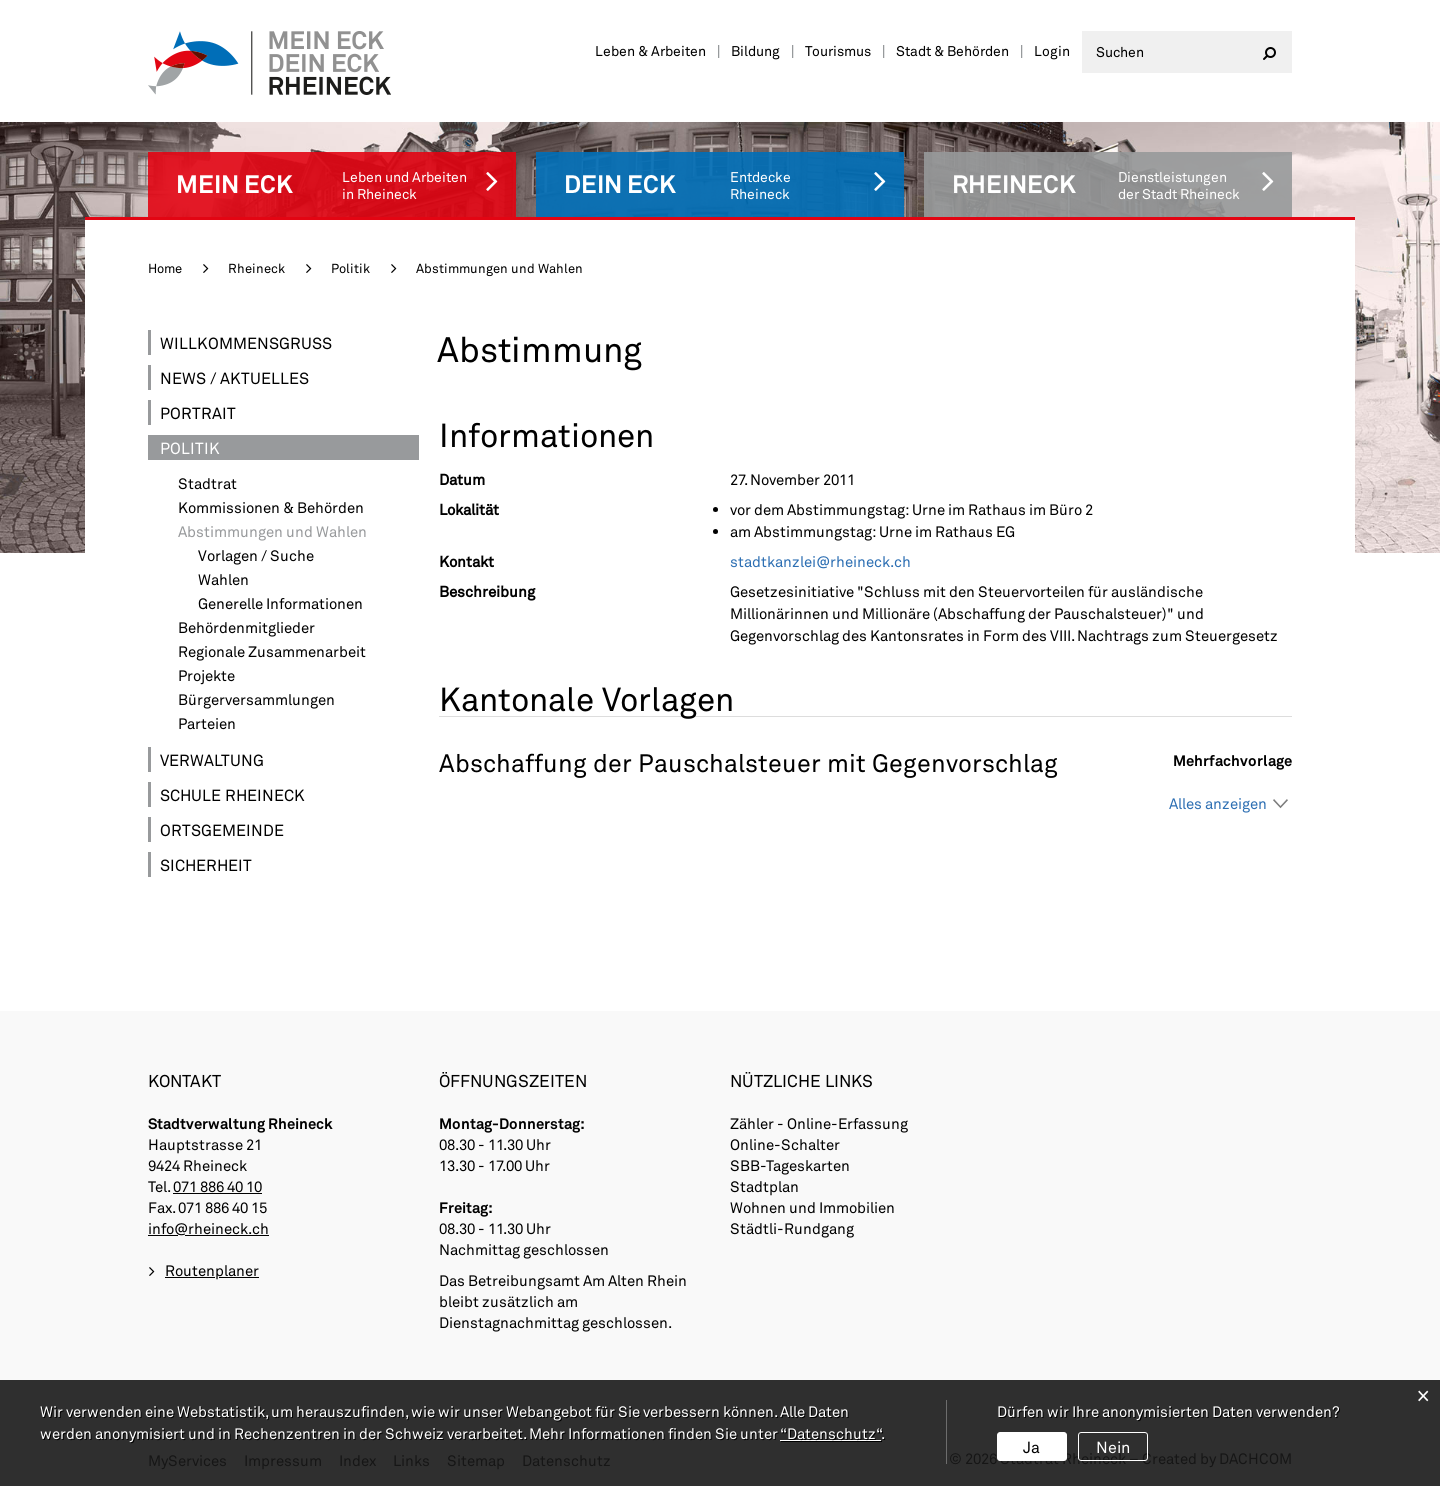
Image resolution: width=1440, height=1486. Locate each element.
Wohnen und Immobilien (812, 1207)
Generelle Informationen (280, 603)
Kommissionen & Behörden (271, 507)
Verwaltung (212, 759)
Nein (1113, 1446)
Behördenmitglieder (246, 627)
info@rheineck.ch (208, 1228)
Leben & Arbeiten (650, 50)
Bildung (755, 50)
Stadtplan (764, 1186)
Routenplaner (212, 1270)
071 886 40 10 (217, 1186)
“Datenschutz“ (830, 1433)
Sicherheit (206, 864)
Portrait (198, 412)
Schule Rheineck (232, 794)
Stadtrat (207, 483)
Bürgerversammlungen (256, 699)
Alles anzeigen (1218, 803)
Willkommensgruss (246, 342)
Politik (190, 447)
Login (1052, 50)
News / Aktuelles (234, 377)
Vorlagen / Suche (256, 555)
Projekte (206, 675)
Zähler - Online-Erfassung (819, 1123)
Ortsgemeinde (222, 829)
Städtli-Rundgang (792, 1228)
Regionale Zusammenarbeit (272, 651)
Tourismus (838, 50)
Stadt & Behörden (952, 50)
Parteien (207, 723)
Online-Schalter (785, 1144)
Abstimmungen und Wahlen (298, 531)
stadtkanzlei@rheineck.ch (820, 561)
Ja (1031, 1446)
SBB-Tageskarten (790, 1165)
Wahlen (223, 579)
